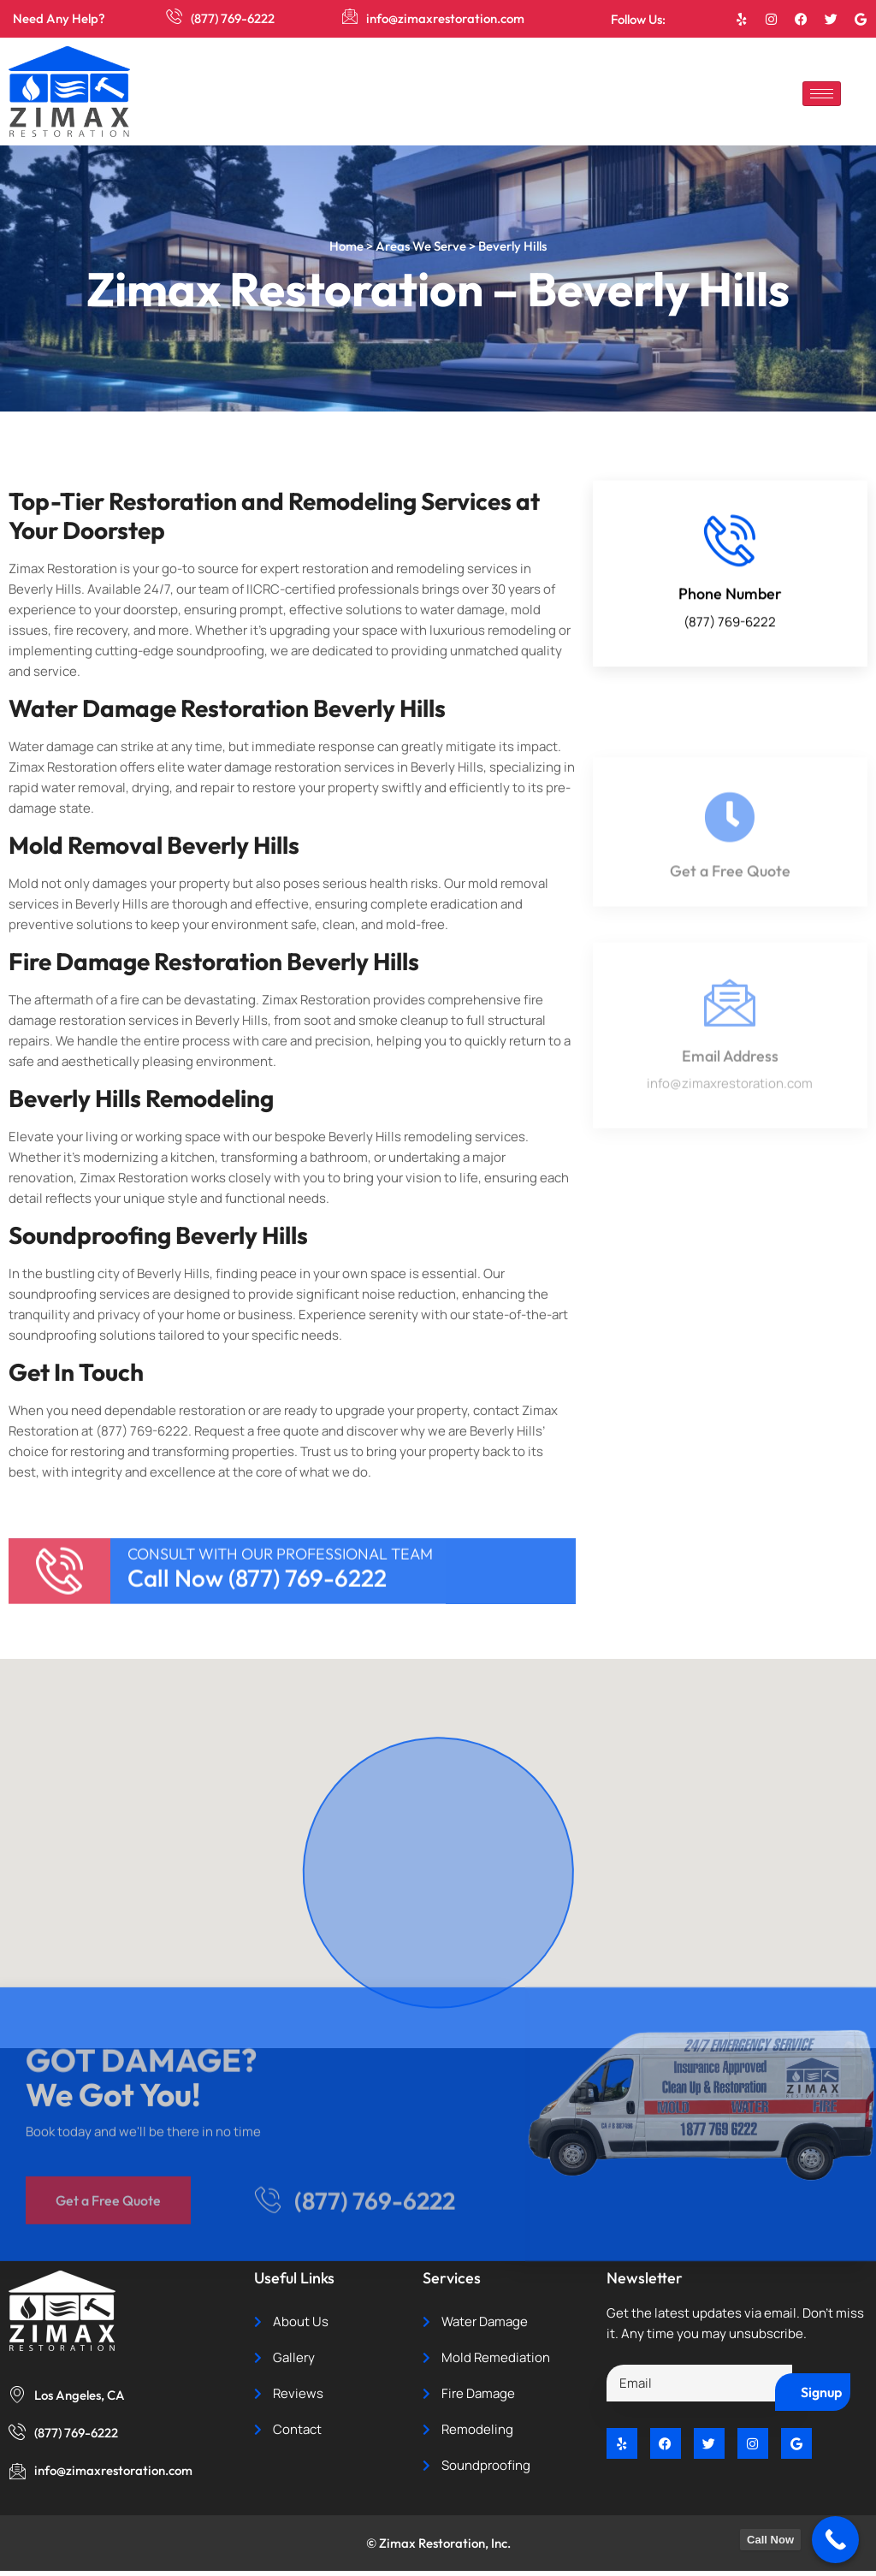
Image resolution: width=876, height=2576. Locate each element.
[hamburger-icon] (821, 93)
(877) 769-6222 (233, 18)
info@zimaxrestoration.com (446, 18)
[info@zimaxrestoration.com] (349, 17)
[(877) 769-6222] (174, 17)
